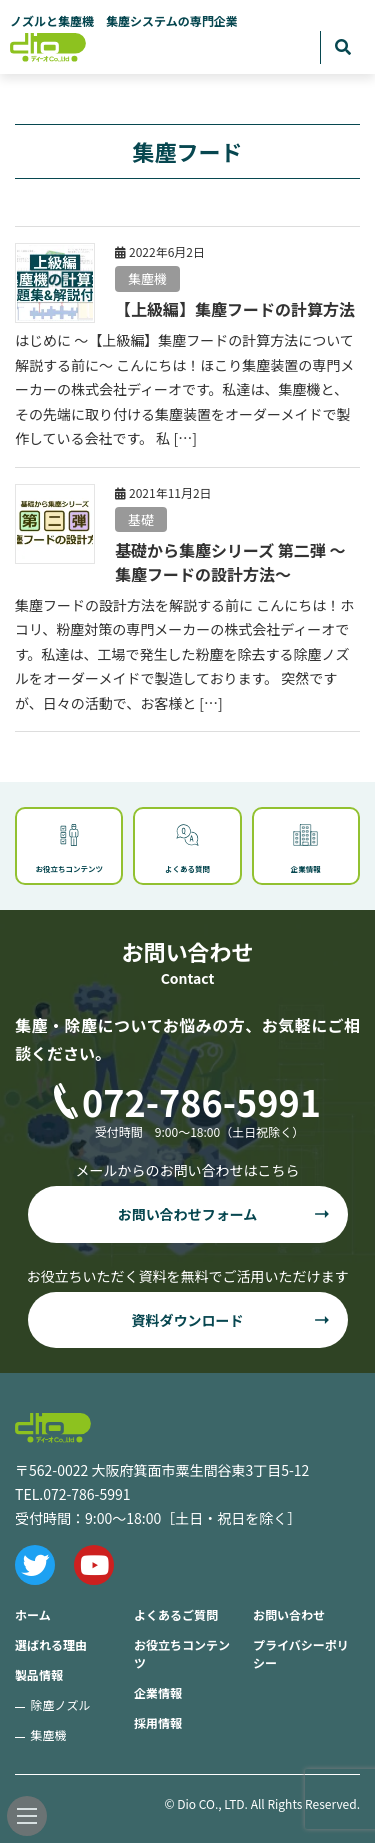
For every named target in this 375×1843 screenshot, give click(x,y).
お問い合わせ (289, 1614)
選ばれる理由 (51, 1644)
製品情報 (39, 1674)
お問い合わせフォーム (188, 1214)
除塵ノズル (61, 1704)
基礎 (141, 519)
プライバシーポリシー (301, 1653)
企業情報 (158, 1692)
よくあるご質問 (176, 1614)
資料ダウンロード (188, 1320)
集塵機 (147, 278)
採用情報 (158, 1722)
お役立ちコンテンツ (182, 1653)
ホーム (33, 1614)
